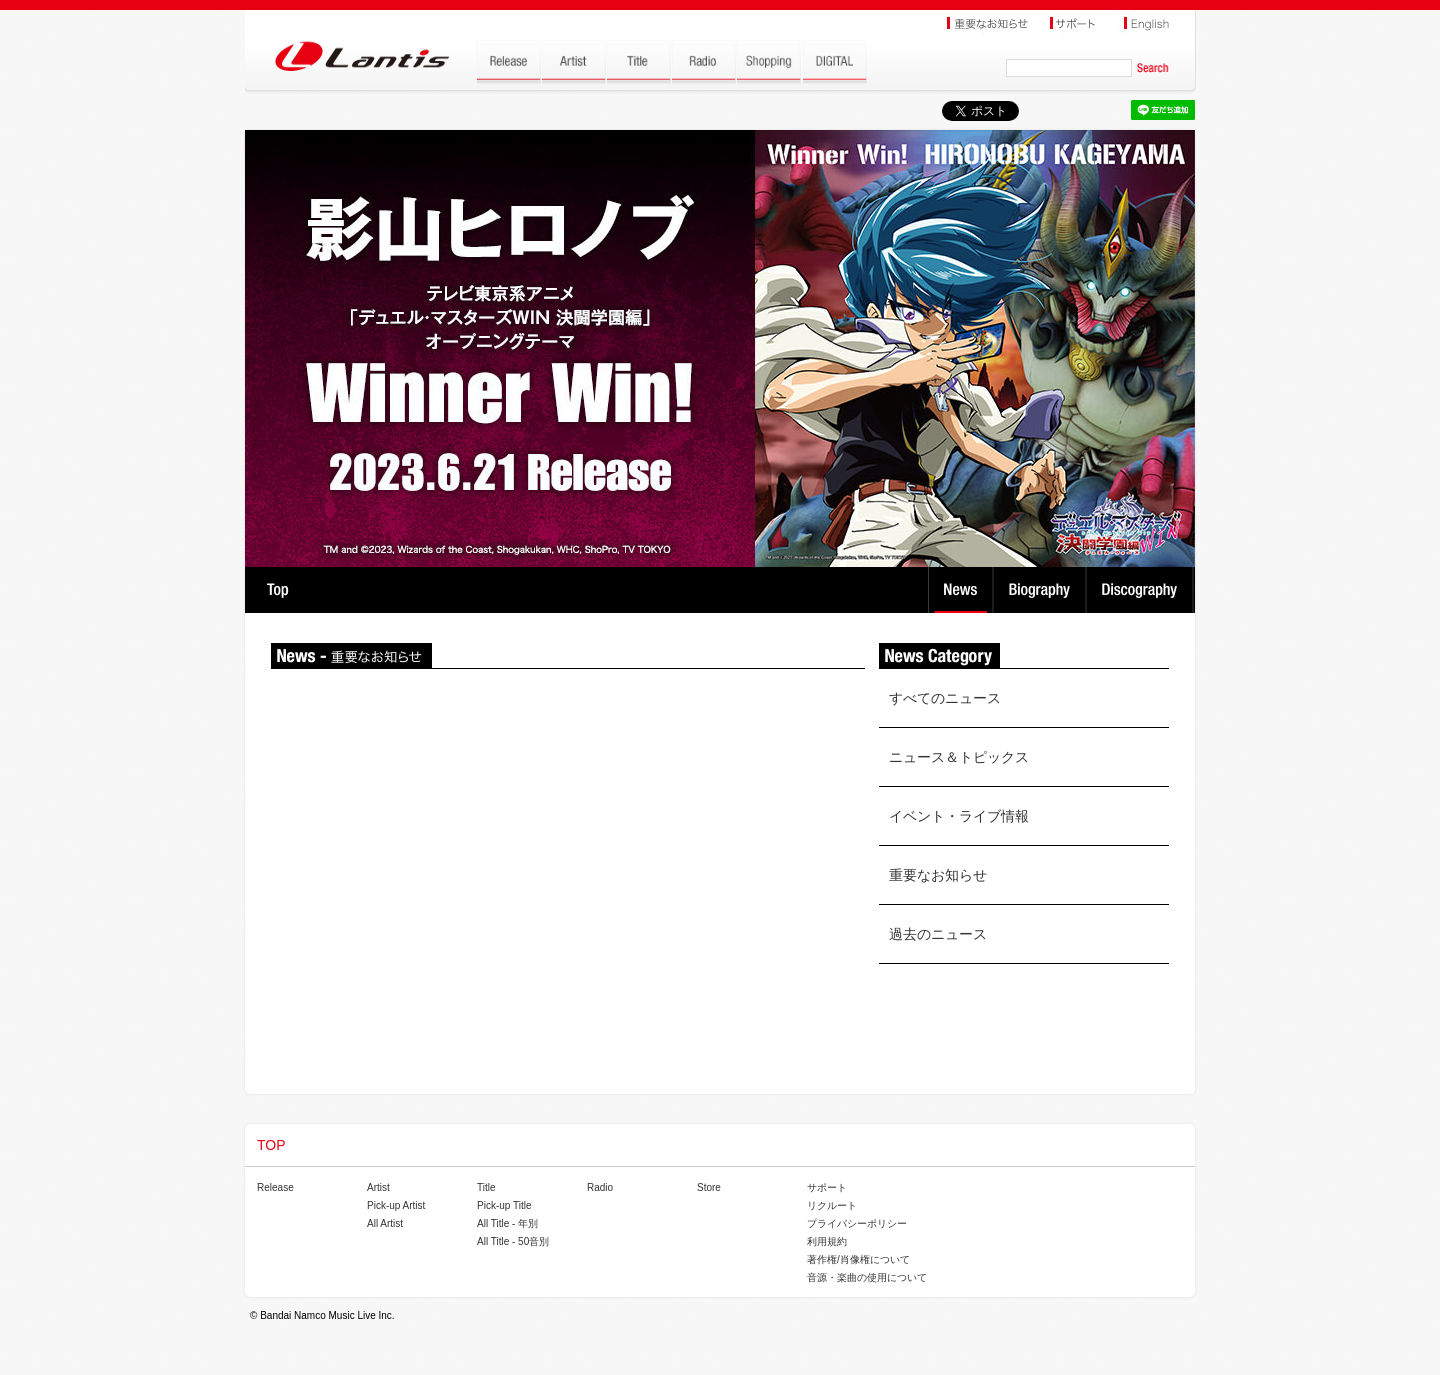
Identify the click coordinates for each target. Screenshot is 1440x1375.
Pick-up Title (504, 1205)
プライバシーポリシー (857, 1223)
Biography (1041, 590)
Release (275, 1187)
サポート (827, 1187)
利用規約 (827, 1241)
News (960, 590)
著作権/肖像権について (858, 1259)
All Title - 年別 (507, 1223)
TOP (277, 590)
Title (486, 1187)
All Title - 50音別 (513, 1241)
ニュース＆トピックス (959, 757)
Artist (378, 1187)
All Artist (385, 1223)
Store (709, 1187)
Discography (1141, 590)
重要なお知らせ (938, 875)
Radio (600, 1187)
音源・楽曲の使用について (867, 1277)
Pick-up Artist (396, 1205)
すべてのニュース (945, 698)
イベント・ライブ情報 (959, 816)
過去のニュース (938, 934)
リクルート (832, 1205)
